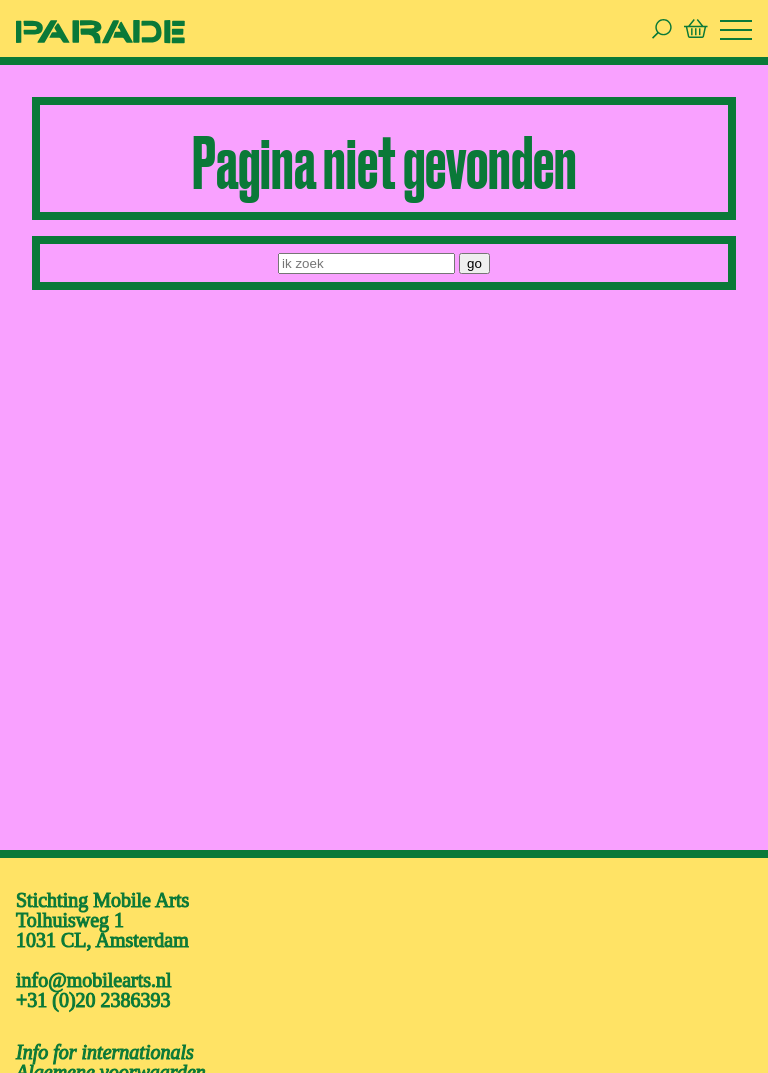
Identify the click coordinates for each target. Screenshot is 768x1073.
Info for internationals (105, 1052)
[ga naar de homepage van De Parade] (100, 30)
